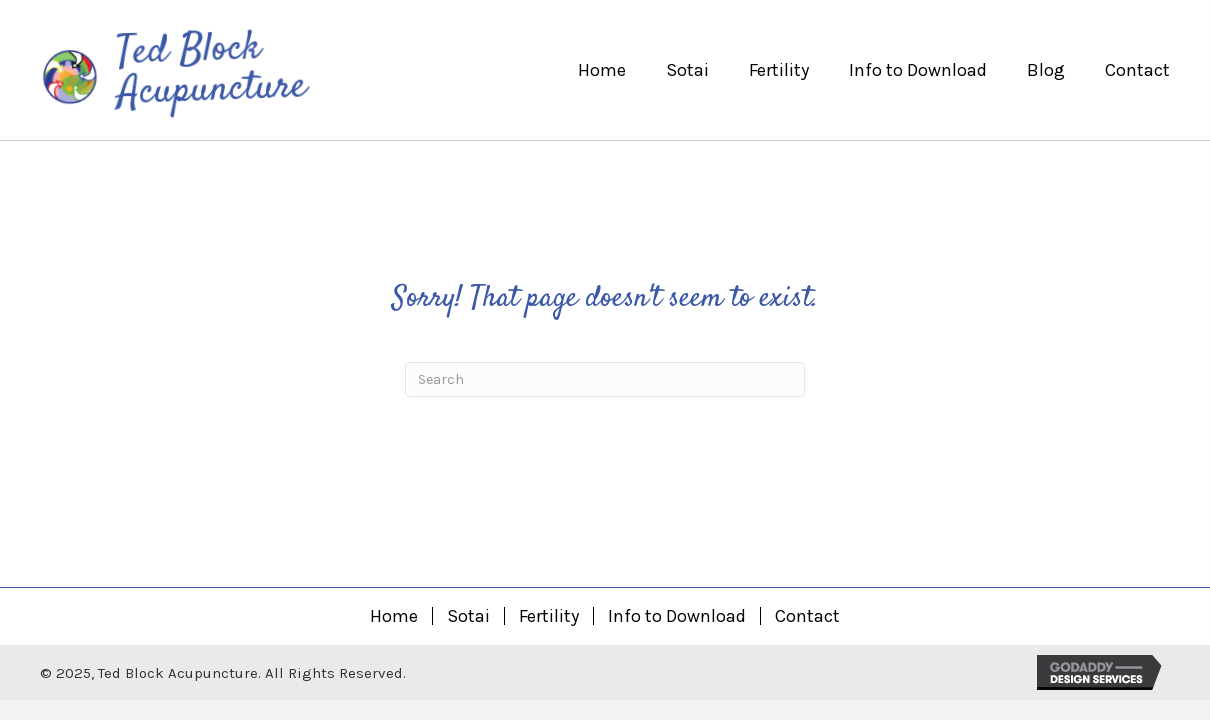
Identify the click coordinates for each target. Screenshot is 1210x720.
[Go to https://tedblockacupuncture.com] (241, 70)
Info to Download (677, 616)
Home (394, 616)
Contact (807, 616)
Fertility (549, 616)
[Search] (605, 379)
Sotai (468, 616)
